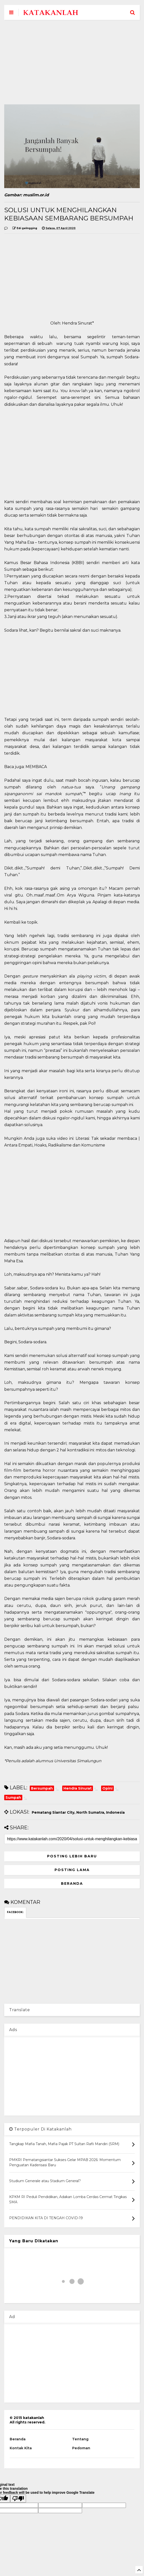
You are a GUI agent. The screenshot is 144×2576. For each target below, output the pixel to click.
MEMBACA (36, 766)
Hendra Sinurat (77, 323)
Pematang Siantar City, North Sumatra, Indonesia (78, 1812)
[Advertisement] (72, 62)
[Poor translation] (18, 2498)
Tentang (80, 2439)
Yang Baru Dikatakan (33, 2241)
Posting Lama (72, 1870)
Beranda (72, 1883)
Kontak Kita (21, 2448)
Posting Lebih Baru (72, 1856)
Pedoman (81, 2448)
